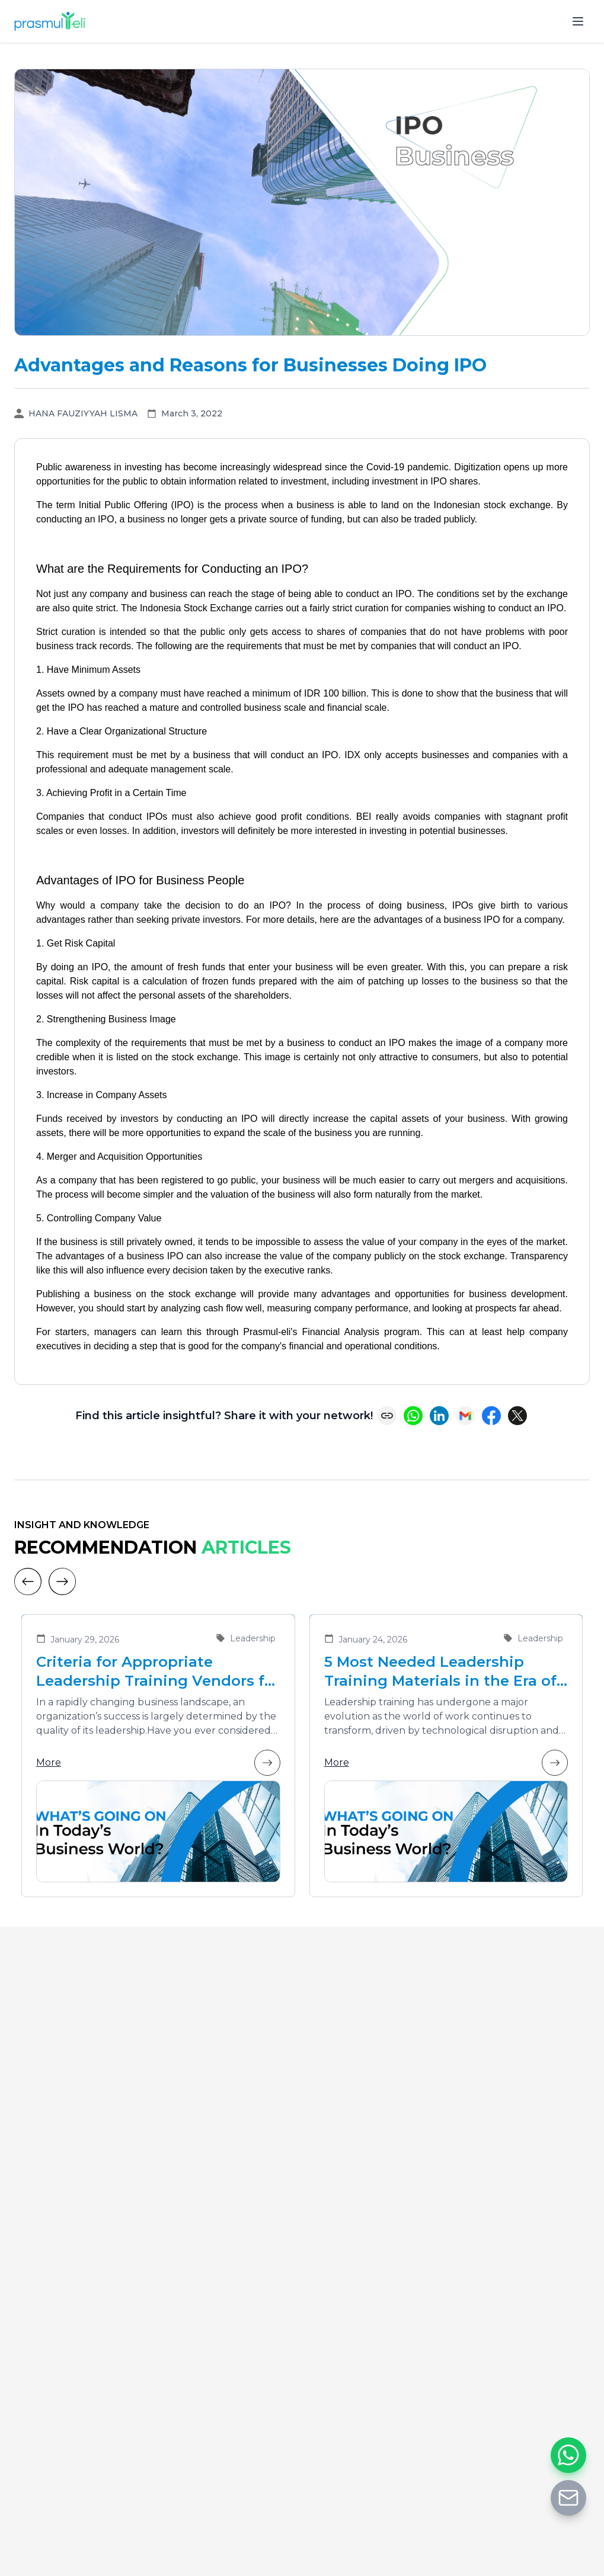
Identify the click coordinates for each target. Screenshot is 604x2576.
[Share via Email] (465, 1415)
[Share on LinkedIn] (439, 1415)
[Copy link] (387, 1415)
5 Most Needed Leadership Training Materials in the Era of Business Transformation (440, 1671)
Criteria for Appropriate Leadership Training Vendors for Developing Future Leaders (158, 1671)
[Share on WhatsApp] (413, 1415)
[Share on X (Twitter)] (517, 1415)
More (158, 1763)
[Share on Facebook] (491, 1415)
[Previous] (27, 1581)
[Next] (62, 1581)
